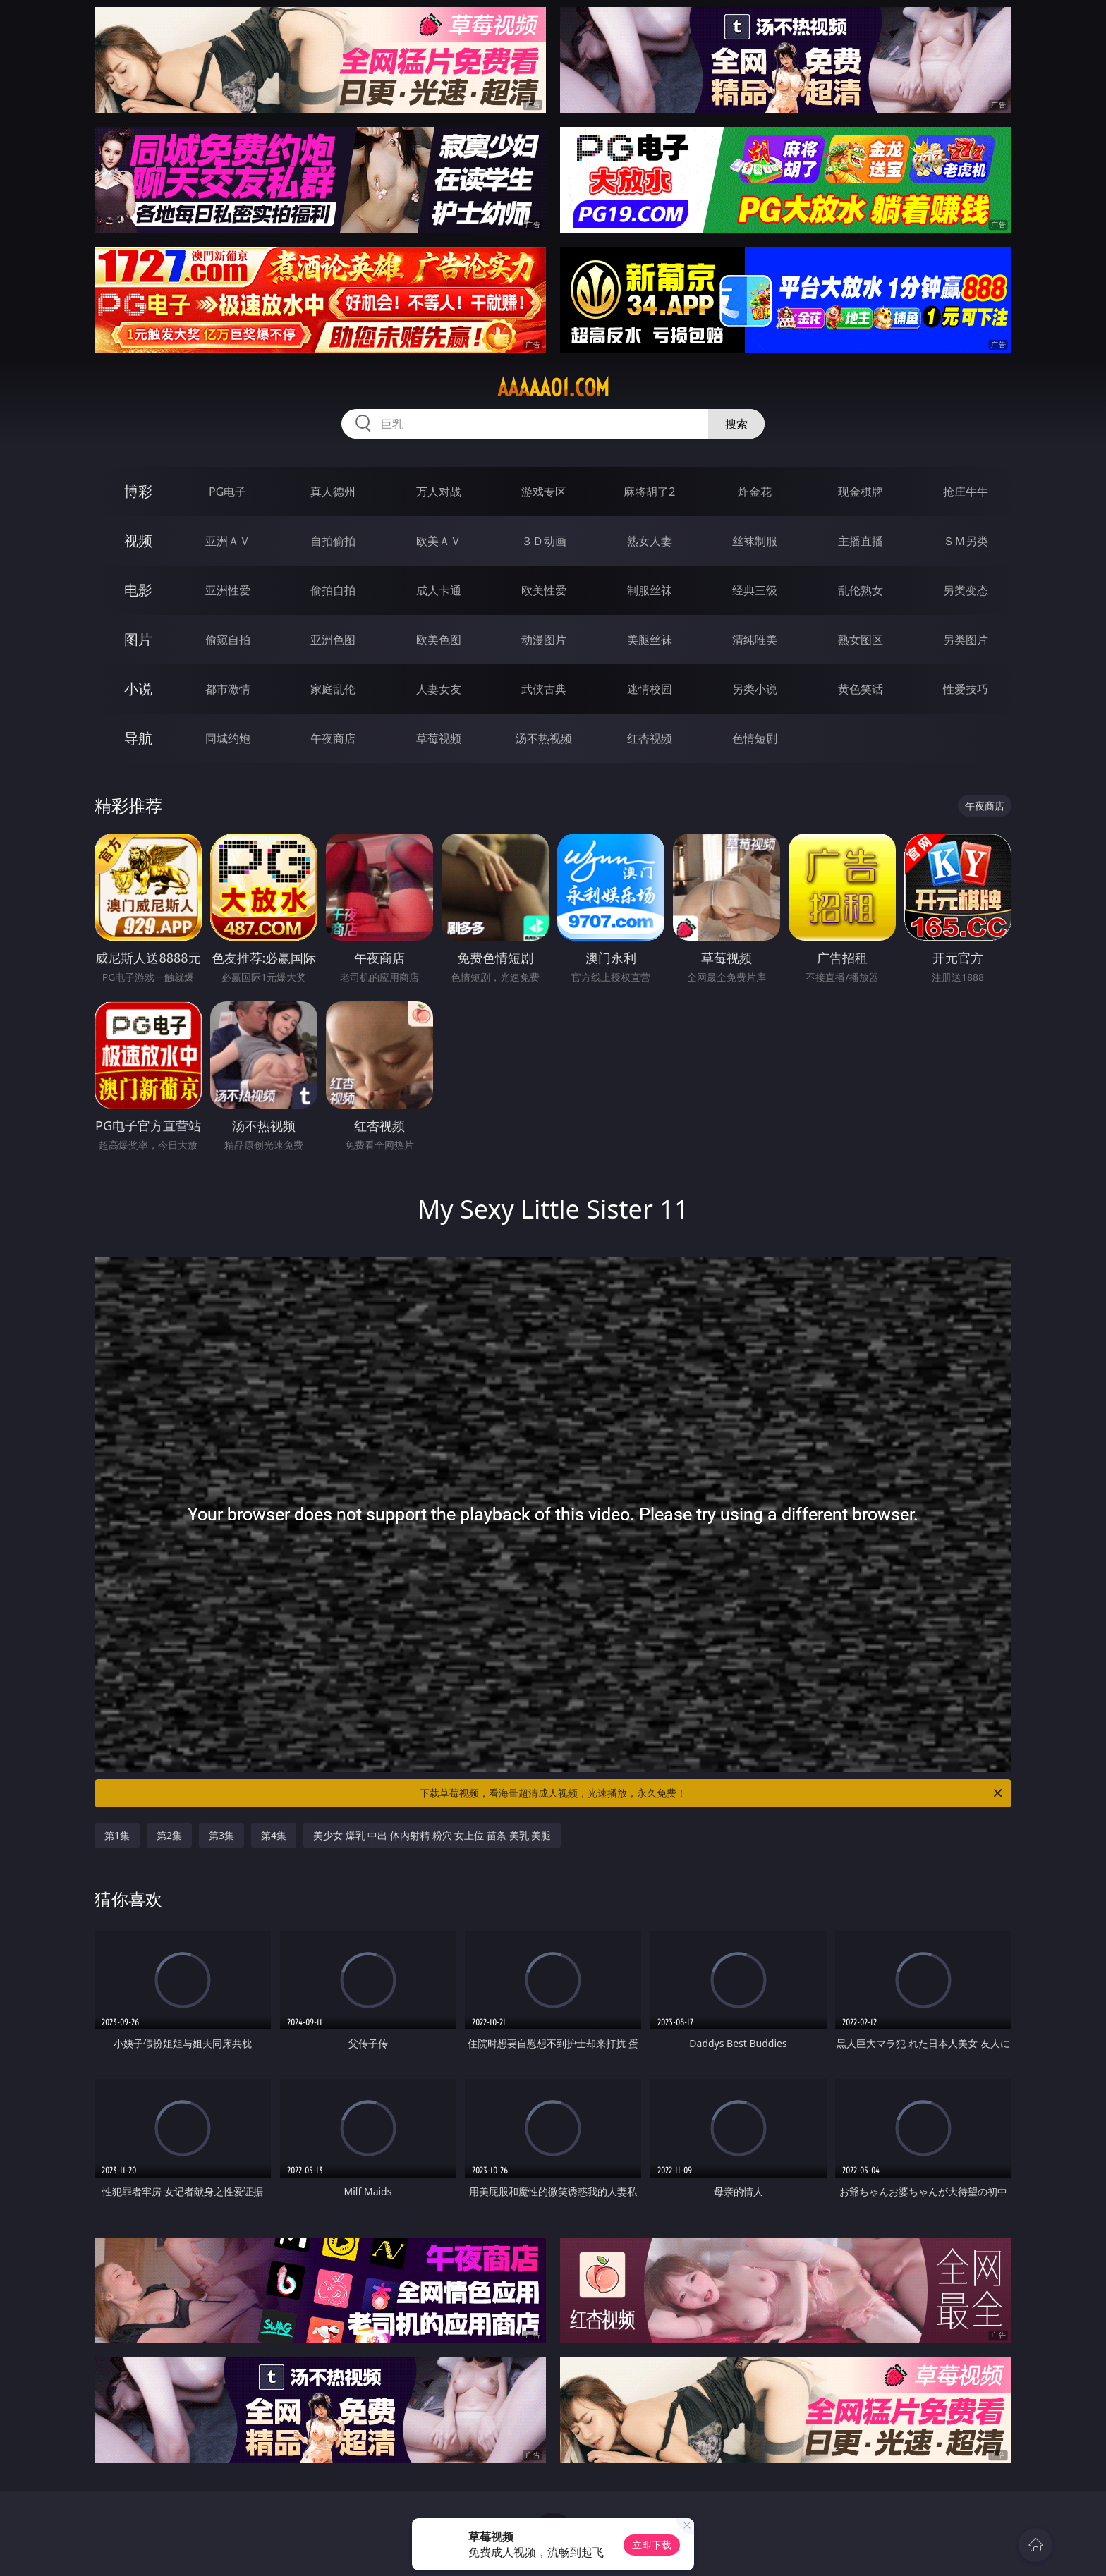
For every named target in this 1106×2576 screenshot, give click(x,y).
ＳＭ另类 (965, 541)
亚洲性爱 (227, 590)
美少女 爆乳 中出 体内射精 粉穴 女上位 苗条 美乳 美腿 (432, 1835)
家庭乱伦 (333, 689)
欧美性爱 (543, 590)
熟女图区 (860, 639)
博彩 (138, 491)
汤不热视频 (544, 738)
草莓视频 (438, 738)
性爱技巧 (965, 689)
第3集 (221, 1835)
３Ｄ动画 (543, 541)
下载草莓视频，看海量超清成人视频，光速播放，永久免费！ (712, 1793)
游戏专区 (543, 491)
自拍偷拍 (333, 541)
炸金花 (755, 491)
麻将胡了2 (649, 491)
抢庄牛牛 (965, 491)
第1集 (117, 1835)
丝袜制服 (754, 541)
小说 (138, 688)
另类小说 (754, 689)
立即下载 (652, 2544)
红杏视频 (649, 738)
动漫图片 (543, 639)
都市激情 (227, 689)
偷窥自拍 (227, 639)
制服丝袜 (649, 590)
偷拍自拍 (333, 590)
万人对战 (438, 491)
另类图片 (965, 639)
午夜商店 (333, 738)
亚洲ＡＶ (227, 541)
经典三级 (754, 590)
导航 (138, 737)
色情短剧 (754, 738)
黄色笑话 (860, 689)
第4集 (273, 1835)
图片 (138, 639)
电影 (138, 589)
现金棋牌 (860, 491)
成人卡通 (438, 590)
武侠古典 (543, 689)
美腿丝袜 (649, 639)
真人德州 (333, 491)
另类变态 (965, 590)
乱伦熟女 (860, 590)
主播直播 (860, 541)
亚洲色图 (333, 639)
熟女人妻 (649, 541)
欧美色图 (438, 639)
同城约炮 (227, 738)
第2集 (169, 1835)
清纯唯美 (754, 639)
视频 (138, 540)
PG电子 (227, 491)
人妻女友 (438, 689)
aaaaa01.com (553, 388)
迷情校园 (649, 689)
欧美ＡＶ (438, 541)
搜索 (736, 424)
